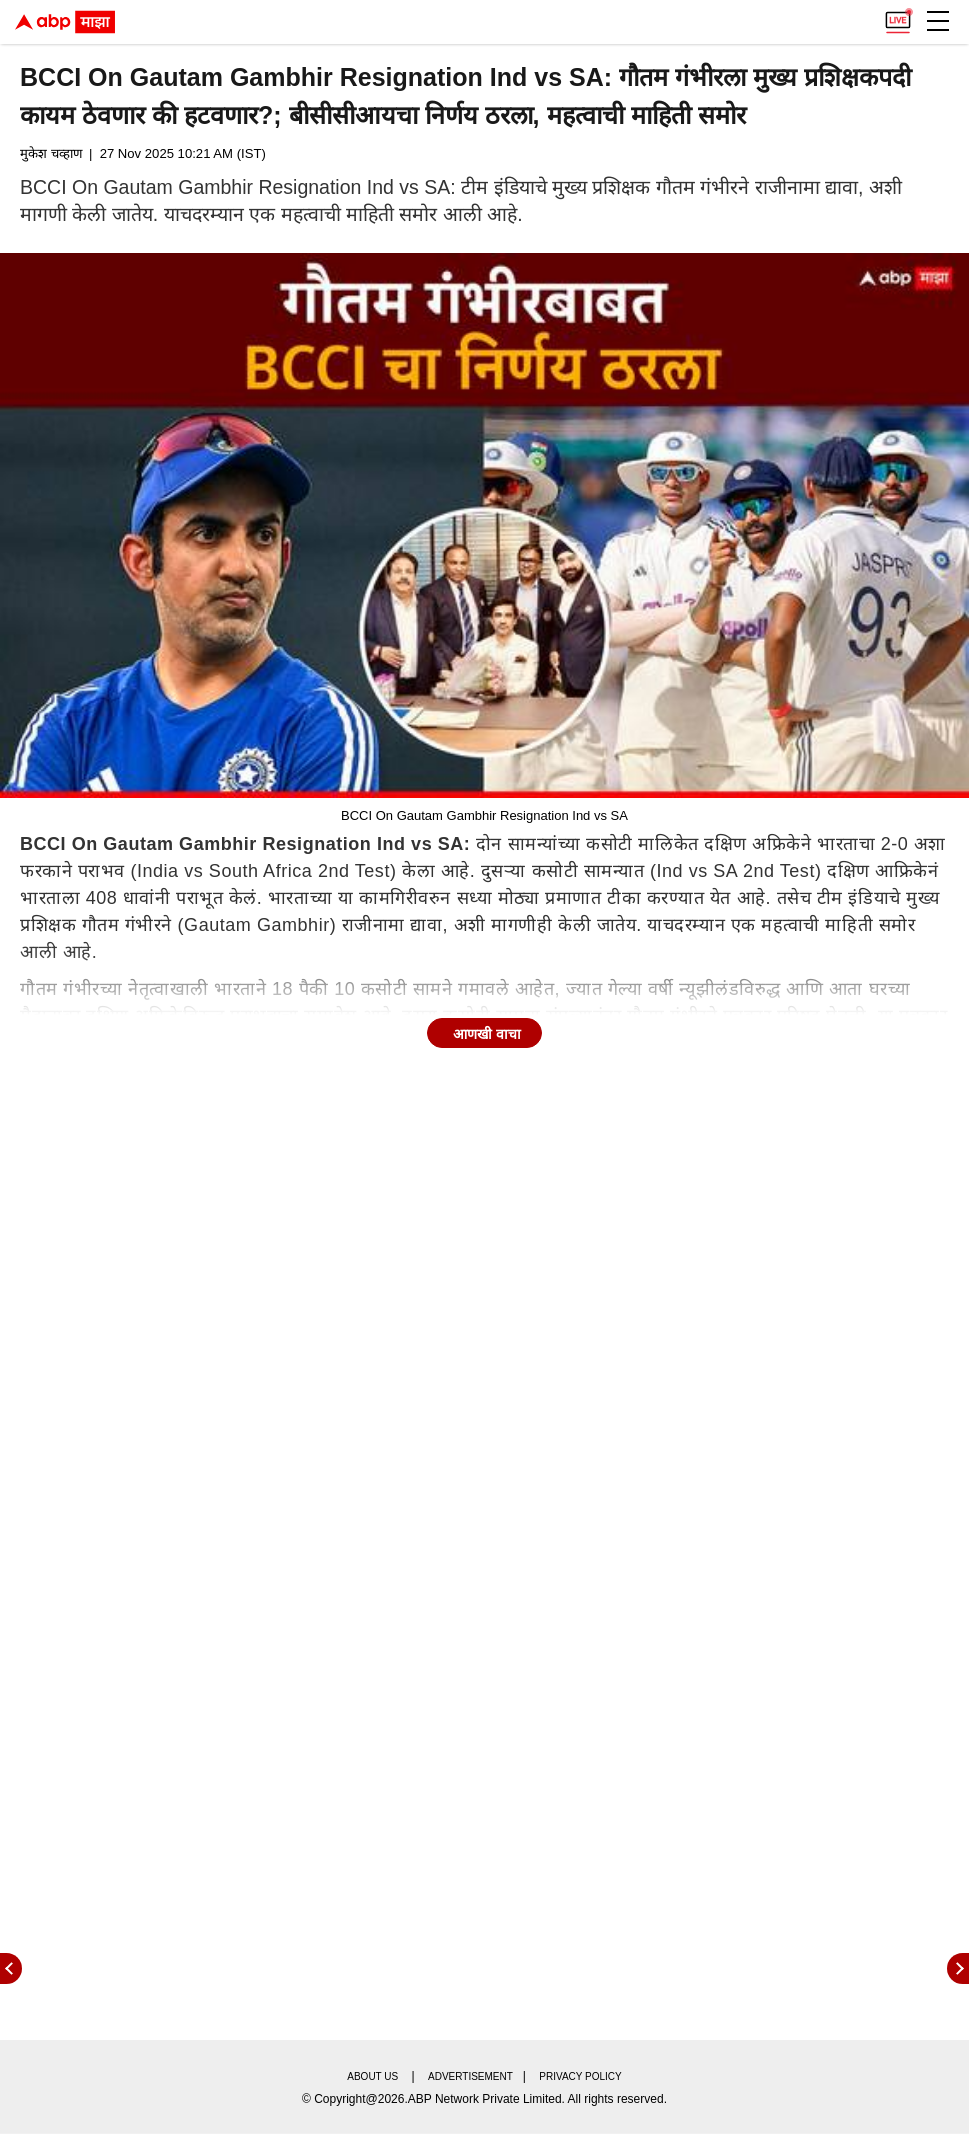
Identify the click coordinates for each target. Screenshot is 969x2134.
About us (372, 2076)
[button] (938, 21)
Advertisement (470, 2076)
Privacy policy (580, 2076)
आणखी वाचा (487, 1034)
